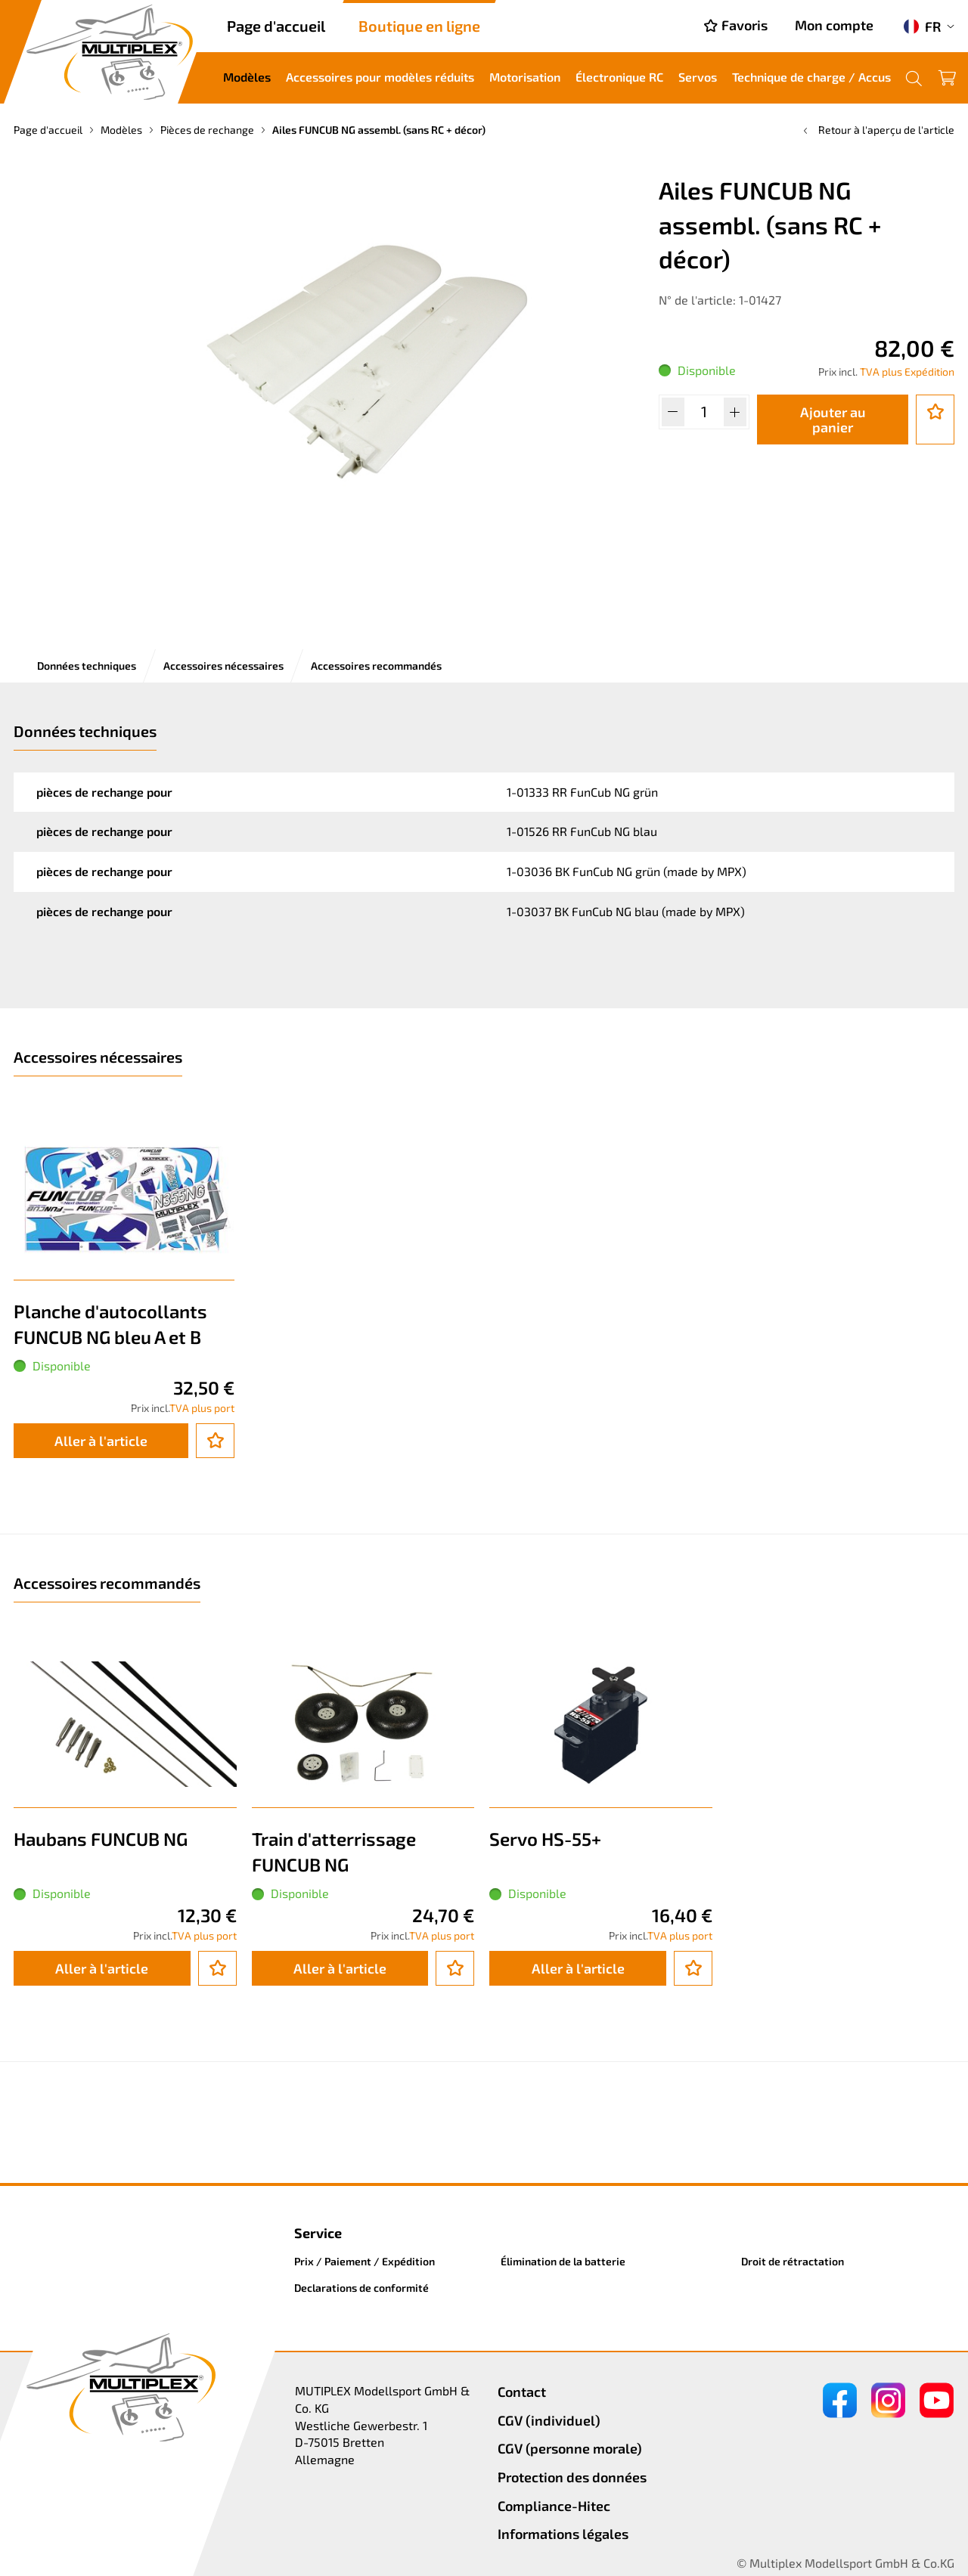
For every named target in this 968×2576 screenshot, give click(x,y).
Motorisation (524, 77)
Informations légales (563, 2533)
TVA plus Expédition (907, 371)
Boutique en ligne (419, 26)
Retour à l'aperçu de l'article (877, 129)
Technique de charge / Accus (811, 77)
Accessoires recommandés (376, 665)
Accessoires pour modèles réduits (380, 77)
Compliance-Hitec (554, 2505)
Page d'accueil (276, 26)
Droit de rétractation (792, 2261)
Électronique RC (619, 77)
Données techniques (86, 665)
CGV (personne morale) (570, 2448)
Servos (697, 77)
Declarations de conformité (361, 2287)
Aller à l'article (100, 1440)
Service (318, 2233)
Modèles (247, 77)
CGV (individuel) (549, 2420)
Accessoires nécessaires (223, 665)
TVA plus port (201, 1407)
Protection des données (572, 2477)
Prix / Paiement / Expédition (364, 2261)
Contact (522, 2391)
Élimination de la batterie (563, 2261)
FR (922, 26)
